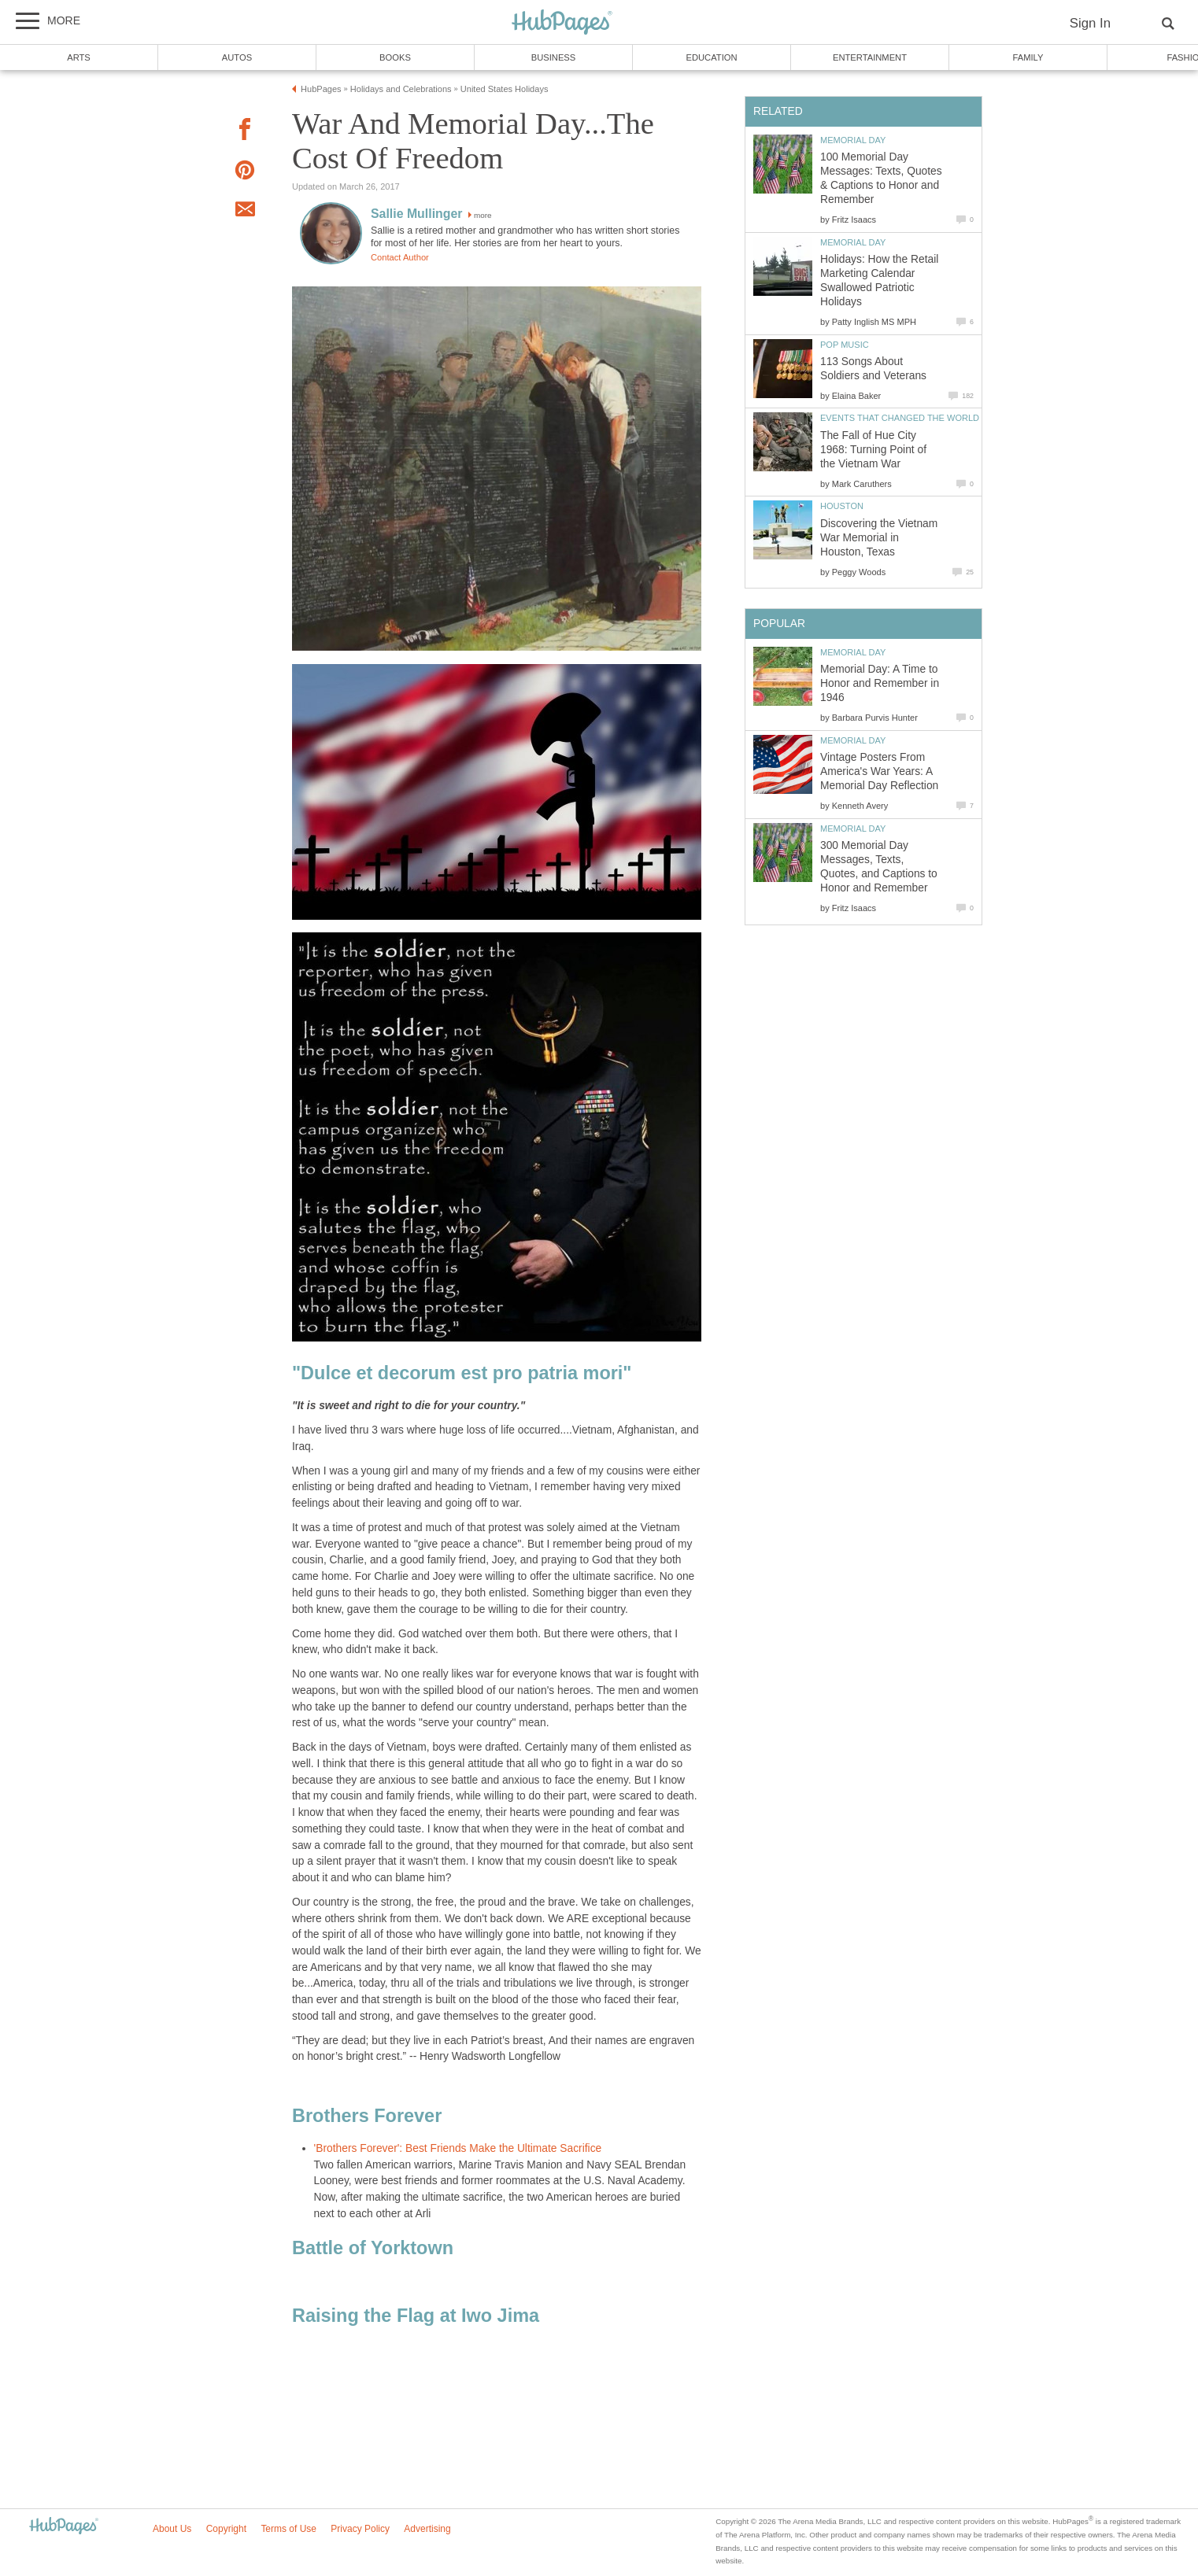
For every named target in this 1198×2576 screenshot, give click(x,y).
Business (553, 57)
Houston (841, 506)
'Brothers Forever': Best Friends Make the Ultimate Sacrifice (458, 2148)
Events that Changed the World (899, 418)
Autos (237, 57)
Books (395, 57)
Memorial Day (853, 140)
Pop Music (844, 344)
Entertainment (870, 57)
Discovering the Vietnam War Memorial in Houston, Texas (878, 538)
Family (1028, 57)
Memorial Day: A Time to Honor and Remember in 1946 (879, 683)
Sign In (1090, 23)
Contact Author (400, 257)
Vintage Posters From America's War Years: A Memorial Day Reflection (879, 771)
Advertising (427, 2528)
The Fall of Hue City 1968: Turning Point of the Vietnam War (873, 450)
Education (711, 57)
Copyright (226, 2528)
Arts (79, 57)
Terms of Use (288, 2528)
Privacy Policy (360, 2528)
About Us (172, 2528)
